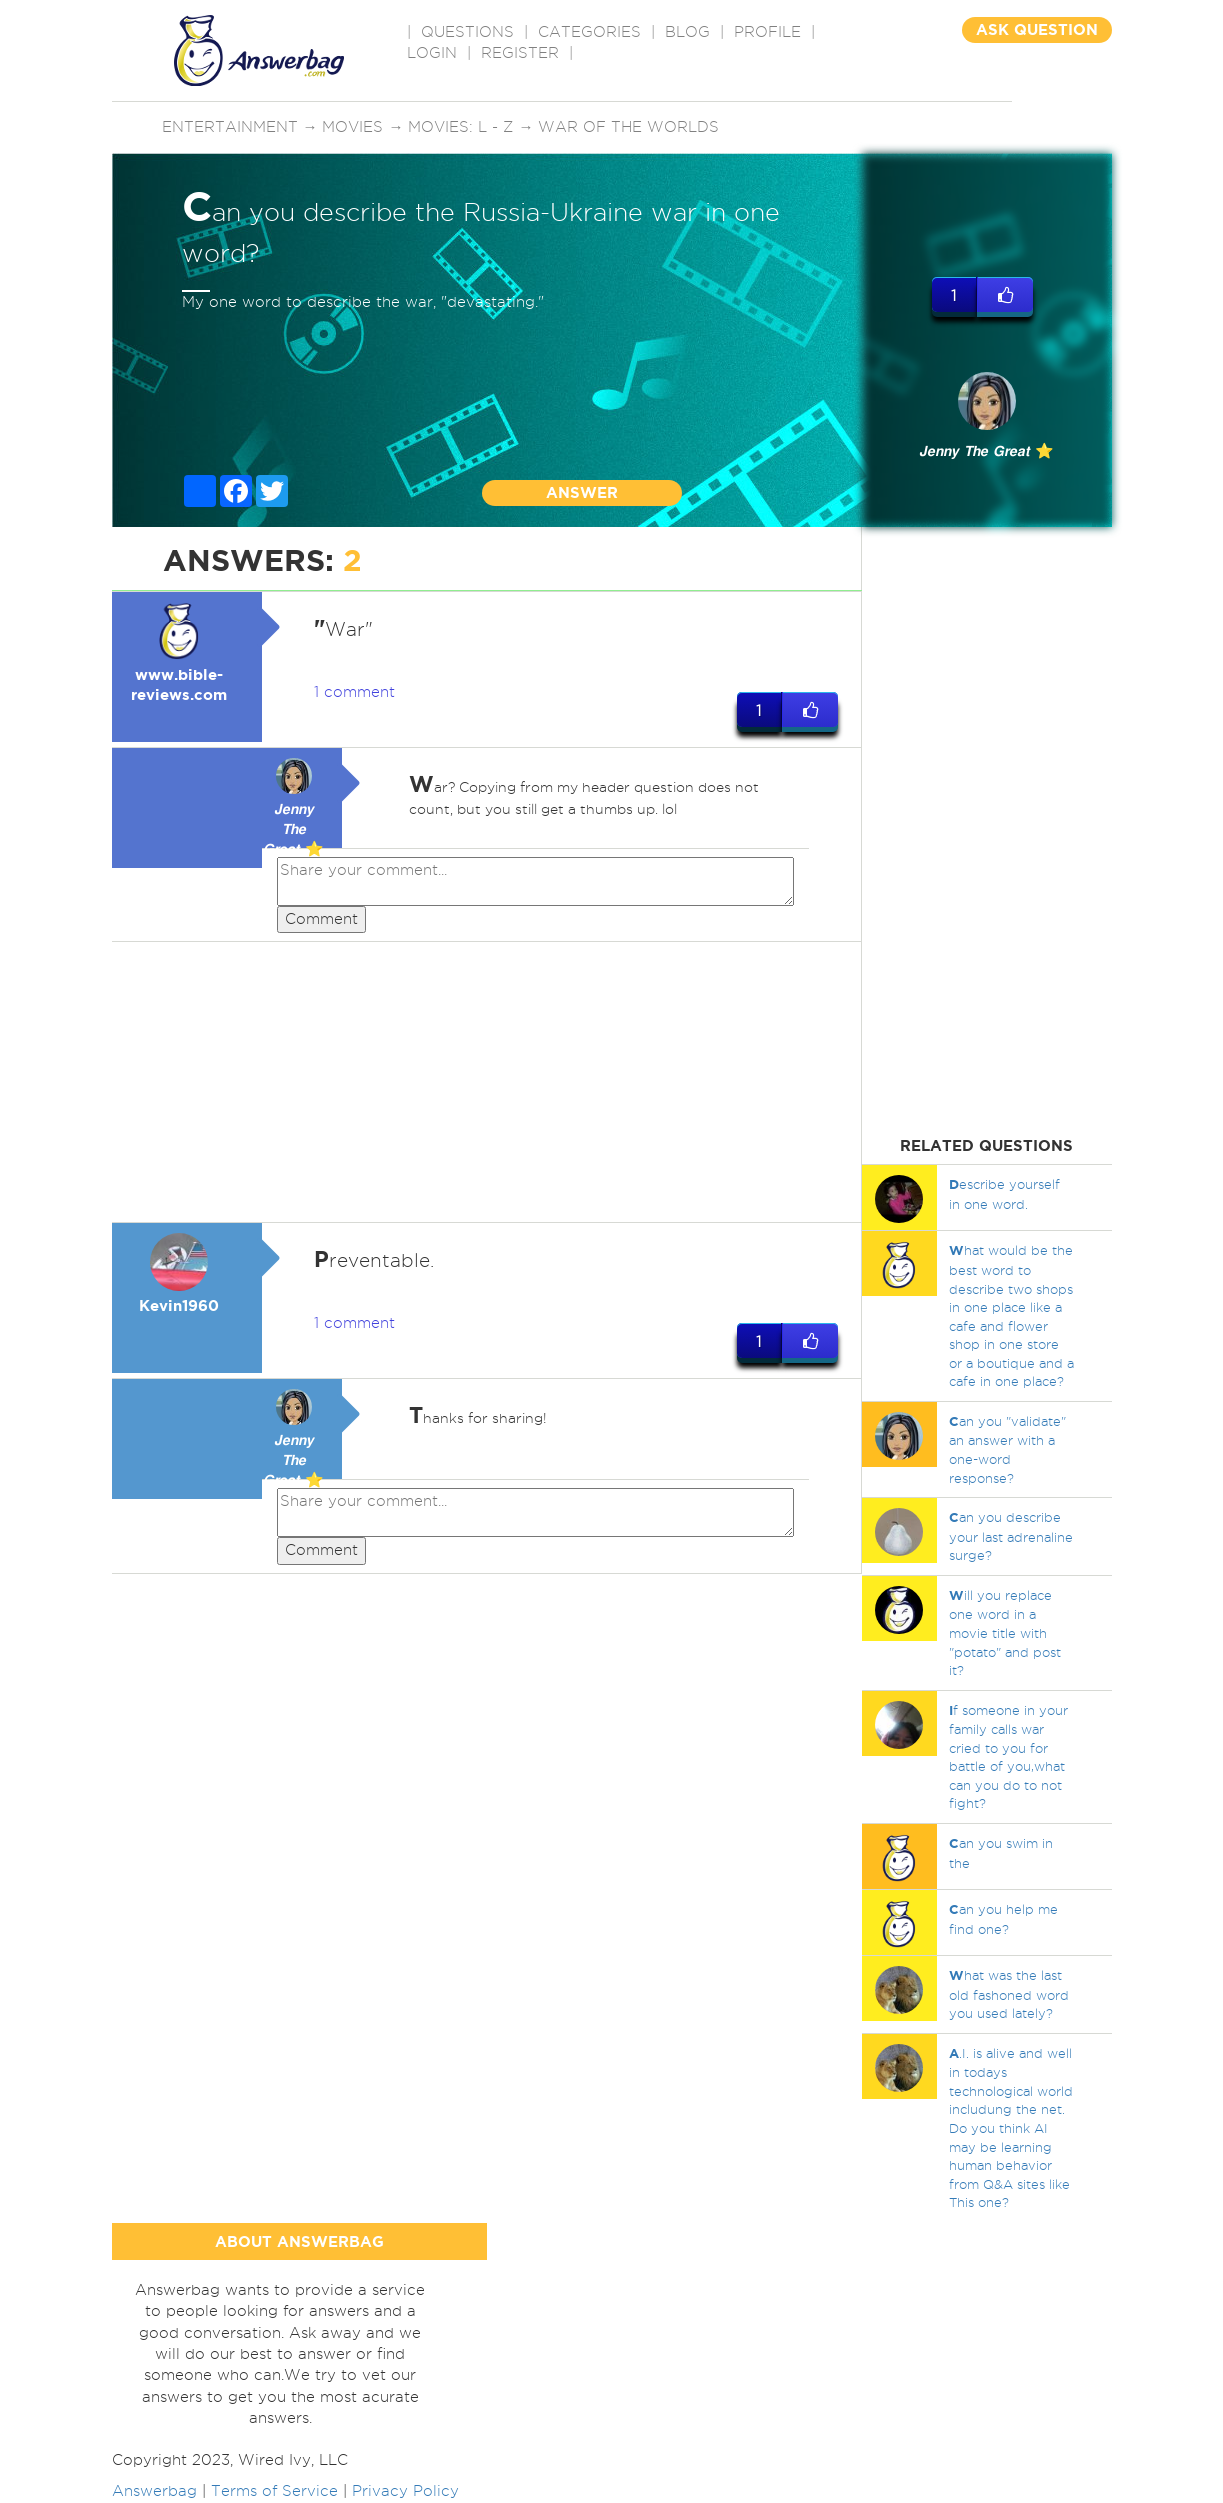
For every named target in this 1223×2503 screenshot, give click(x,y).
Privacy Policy (405, 2491)
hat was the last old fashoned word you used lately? (1009, 1994)
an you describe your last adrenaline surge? (1011, 1536)
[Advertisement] (487, 1083)
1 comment (354, 692)
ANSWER (582, 492)
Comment (321, 919)
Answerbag (154, 2491)
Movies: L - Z (461, 127)
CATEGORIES (589, 32)
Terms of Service (274, 2491)
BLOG (687, 32)
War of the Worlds (629, 127)
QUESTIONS (467, 32)
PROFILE (767, 32)
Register (520, 53)
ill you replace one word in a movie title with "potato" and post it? (1005, 1632)
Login (432, 53)
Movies (353, 127)
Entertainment (230, 127)
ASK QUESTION (1037, 29)
